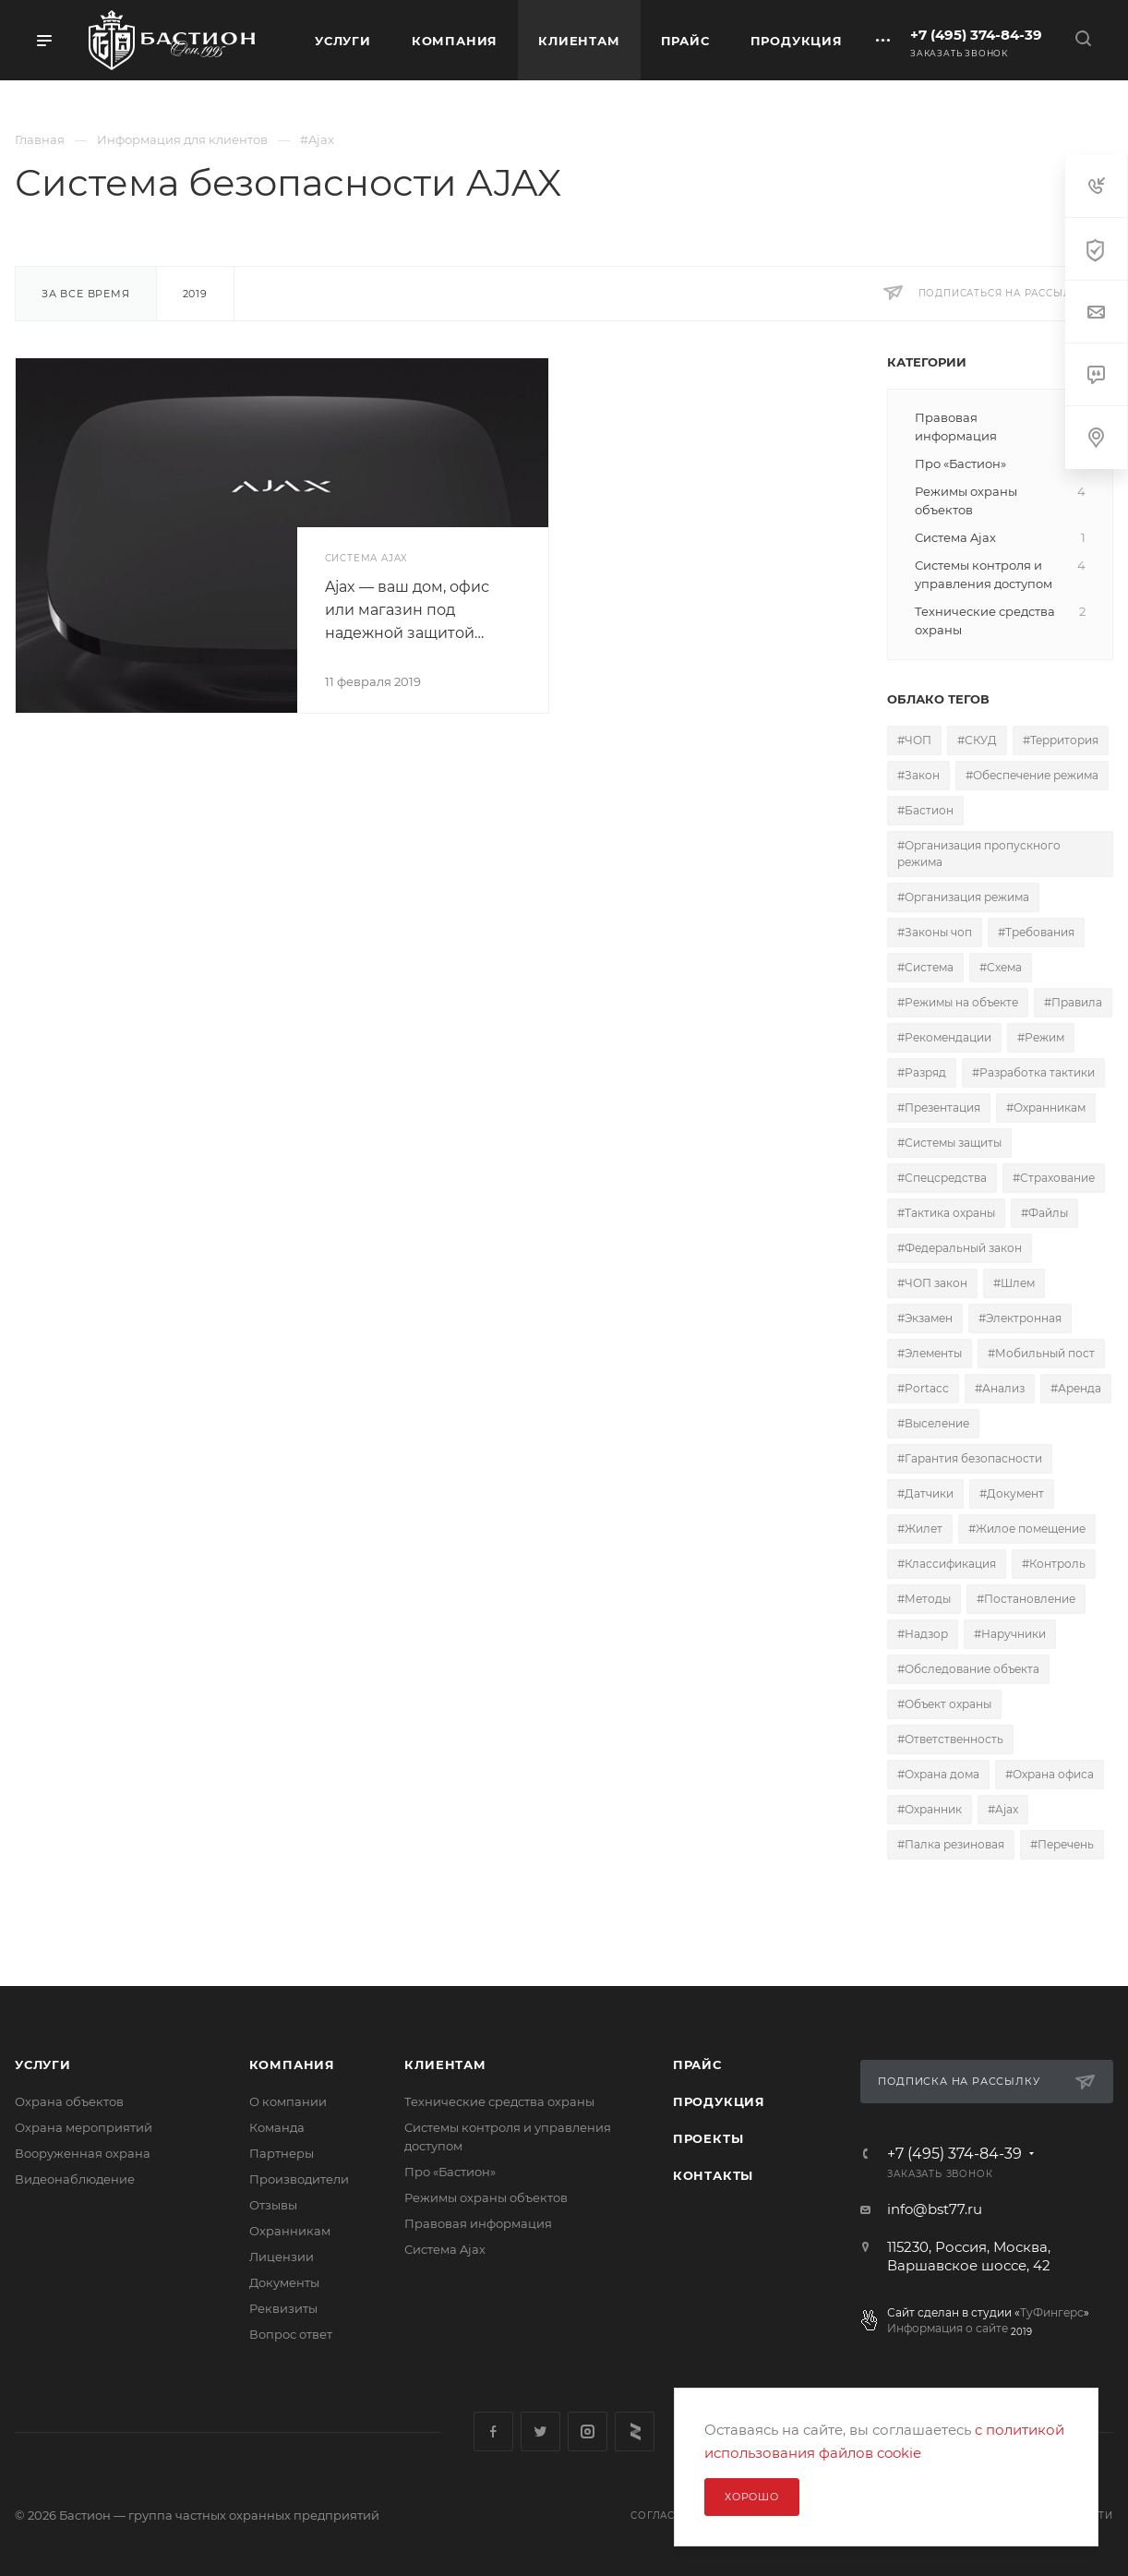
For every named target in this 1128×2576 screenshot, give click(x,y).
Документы (284, 2282)
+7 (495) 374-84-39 (976, 34)
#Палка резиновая (950, 1844)
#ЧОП (914, 740)
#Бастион (925, 810)
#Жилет (919, 1528)
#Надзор (922, 1634)
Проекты (708, 2138)
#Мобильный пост (1041, 1353)
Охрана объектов (69, 2101)
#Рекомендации (944, 1037)
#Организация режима (963, 897)
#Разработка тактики (1033, 1072)
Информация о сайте (947, 2328)
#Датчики (925, 1493)
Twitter (540, 2431)
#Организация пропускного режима (979, 853)
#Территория (1060, 740)
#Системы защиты (949, 1143)
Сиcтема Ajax (445, 2249)
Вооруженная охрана (82, 2153)
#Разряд (921, 1072)
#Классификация (946, 1564)
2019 (195, 293)
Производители (299, 2179)
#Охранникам (1046, 1107)
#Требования (1036, 932)
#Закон (918, 775)
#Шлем (1014, 1283)
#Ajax (1003, 1809)
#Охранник (929, 1809)
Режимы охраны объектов (486, 2197)
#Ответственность (950, 1739)
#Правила (1073, 1002)
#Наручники (1010, 1634)
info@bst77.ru (934, 2209)
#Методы (924, 1599)
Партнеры (281, 2153)
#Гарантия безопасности (969, 1458)
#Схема (1000, 967)
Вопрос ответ (290, 2334)
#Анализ (1000, 1388)
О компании (288, 2101)
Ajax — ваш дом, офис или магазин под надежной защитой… (407, 610)
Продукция (719, 2101)
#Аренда (1075, 1388)
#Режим (1040, 1037)
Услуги (43, 2064)
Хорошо (752, 2496)
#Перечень (1062, 1844)
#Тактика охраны (946, 1213)
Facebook (493, 2431)
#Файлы (1044, 1213)
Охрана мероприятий (83, 2127)
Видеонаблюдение (75, 2179)
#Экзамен (925, 1318)
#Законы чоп (934, 932)
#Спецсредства (942, 1178)
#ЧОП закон (932, 1283)
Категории (926, 362)
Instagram (587, 2431)
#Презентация (938, 1107)
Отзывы (273, 2204)
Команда (277, 2127)
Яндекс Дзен (634, 2431)
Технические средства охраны (499, 2101)
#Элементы (929, 1353)
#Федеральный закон (959, 1248)
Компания (292, 2064)
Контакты (713, 2175)
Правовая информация (478, 2223)
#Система (925, 967)
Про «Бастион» (450, 2171)
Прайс (697, 2064)
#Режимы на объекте (957, 1002)
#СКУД (977, 740)
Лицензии (281, 2256)
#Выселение (933, 1423)
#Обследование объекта (968, 1669)
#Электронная (1020, 1318)
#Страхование (1054, 1178)
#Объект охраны (944, 1704)
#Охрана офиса (1049, 1774)
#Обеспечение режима (1032, 775)
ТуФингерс (1052, 2312)
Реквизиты (283, 2308)
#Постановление (1026, 1599)
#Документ (1011, 1493)
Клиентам (445, 2064)
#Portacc (923, 1388)
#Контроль (1054, 1564)
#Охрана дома (938, 1774)
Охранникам (289, 2230)
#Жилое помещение (1027, 1528)
